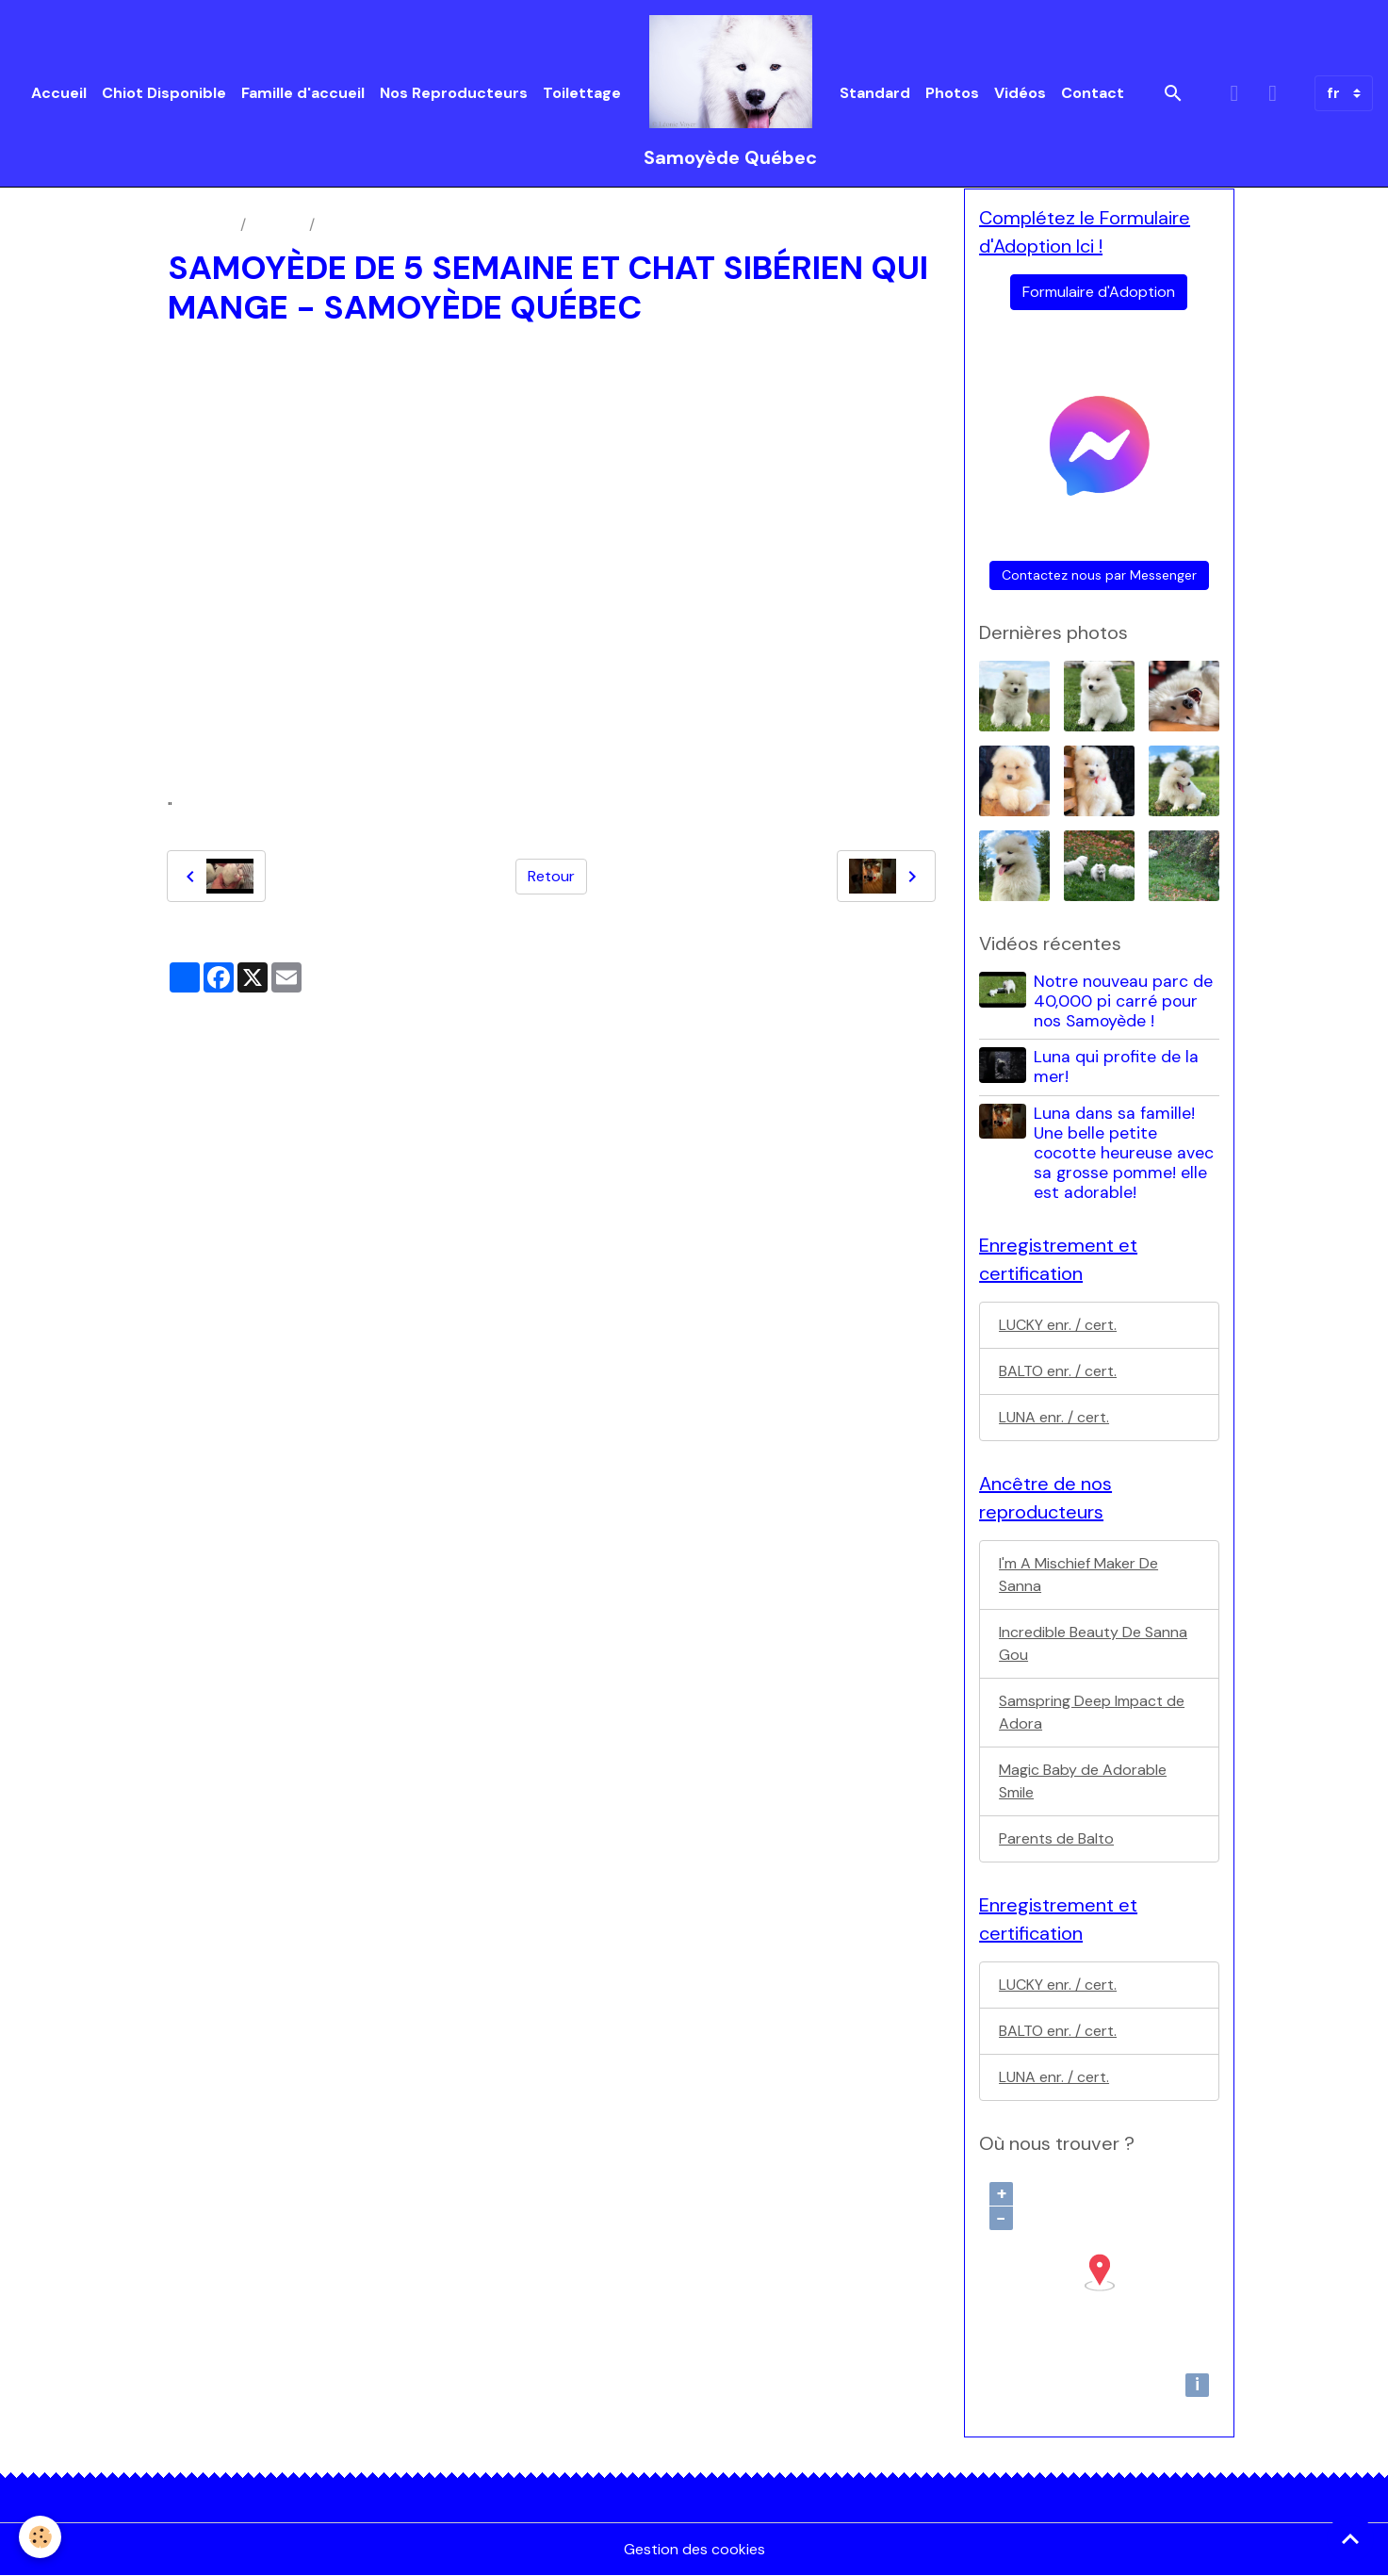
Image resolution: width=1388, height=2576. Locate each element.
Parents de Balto (1056, 1838)
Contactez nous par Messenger (1099, 574)
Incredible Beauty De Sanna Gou (1093, 1643)
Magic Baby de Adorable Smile (1083, 1781)
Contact (1092, 93)
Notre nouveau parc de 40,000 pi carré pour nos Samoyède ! (1123, 1001)
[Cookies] (40, 2537)
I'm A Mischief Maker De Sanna (1078, 1574)
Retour (551, 876)
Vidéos (1020, 93)
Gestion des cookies (694, 2549)
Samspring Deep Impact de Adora (1091, 1712)
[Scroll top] (1350, 2538)
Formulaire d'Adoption (1098, 292)
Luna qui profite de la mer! (1116, 1066)
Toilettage (582, 93)
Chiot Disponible (164, 93)
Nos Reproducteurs (454, 93)
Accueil (59, 93)
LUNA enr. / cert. (1054, 1417)
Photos (952, 93)
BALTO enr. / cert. (1058, 1371)
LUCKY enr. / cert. (1058, 1325)
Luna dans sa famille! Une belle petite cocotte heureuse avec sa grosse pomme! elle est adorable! (1124, 1153)
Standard (875, 93)
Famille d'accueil (303, 93)
